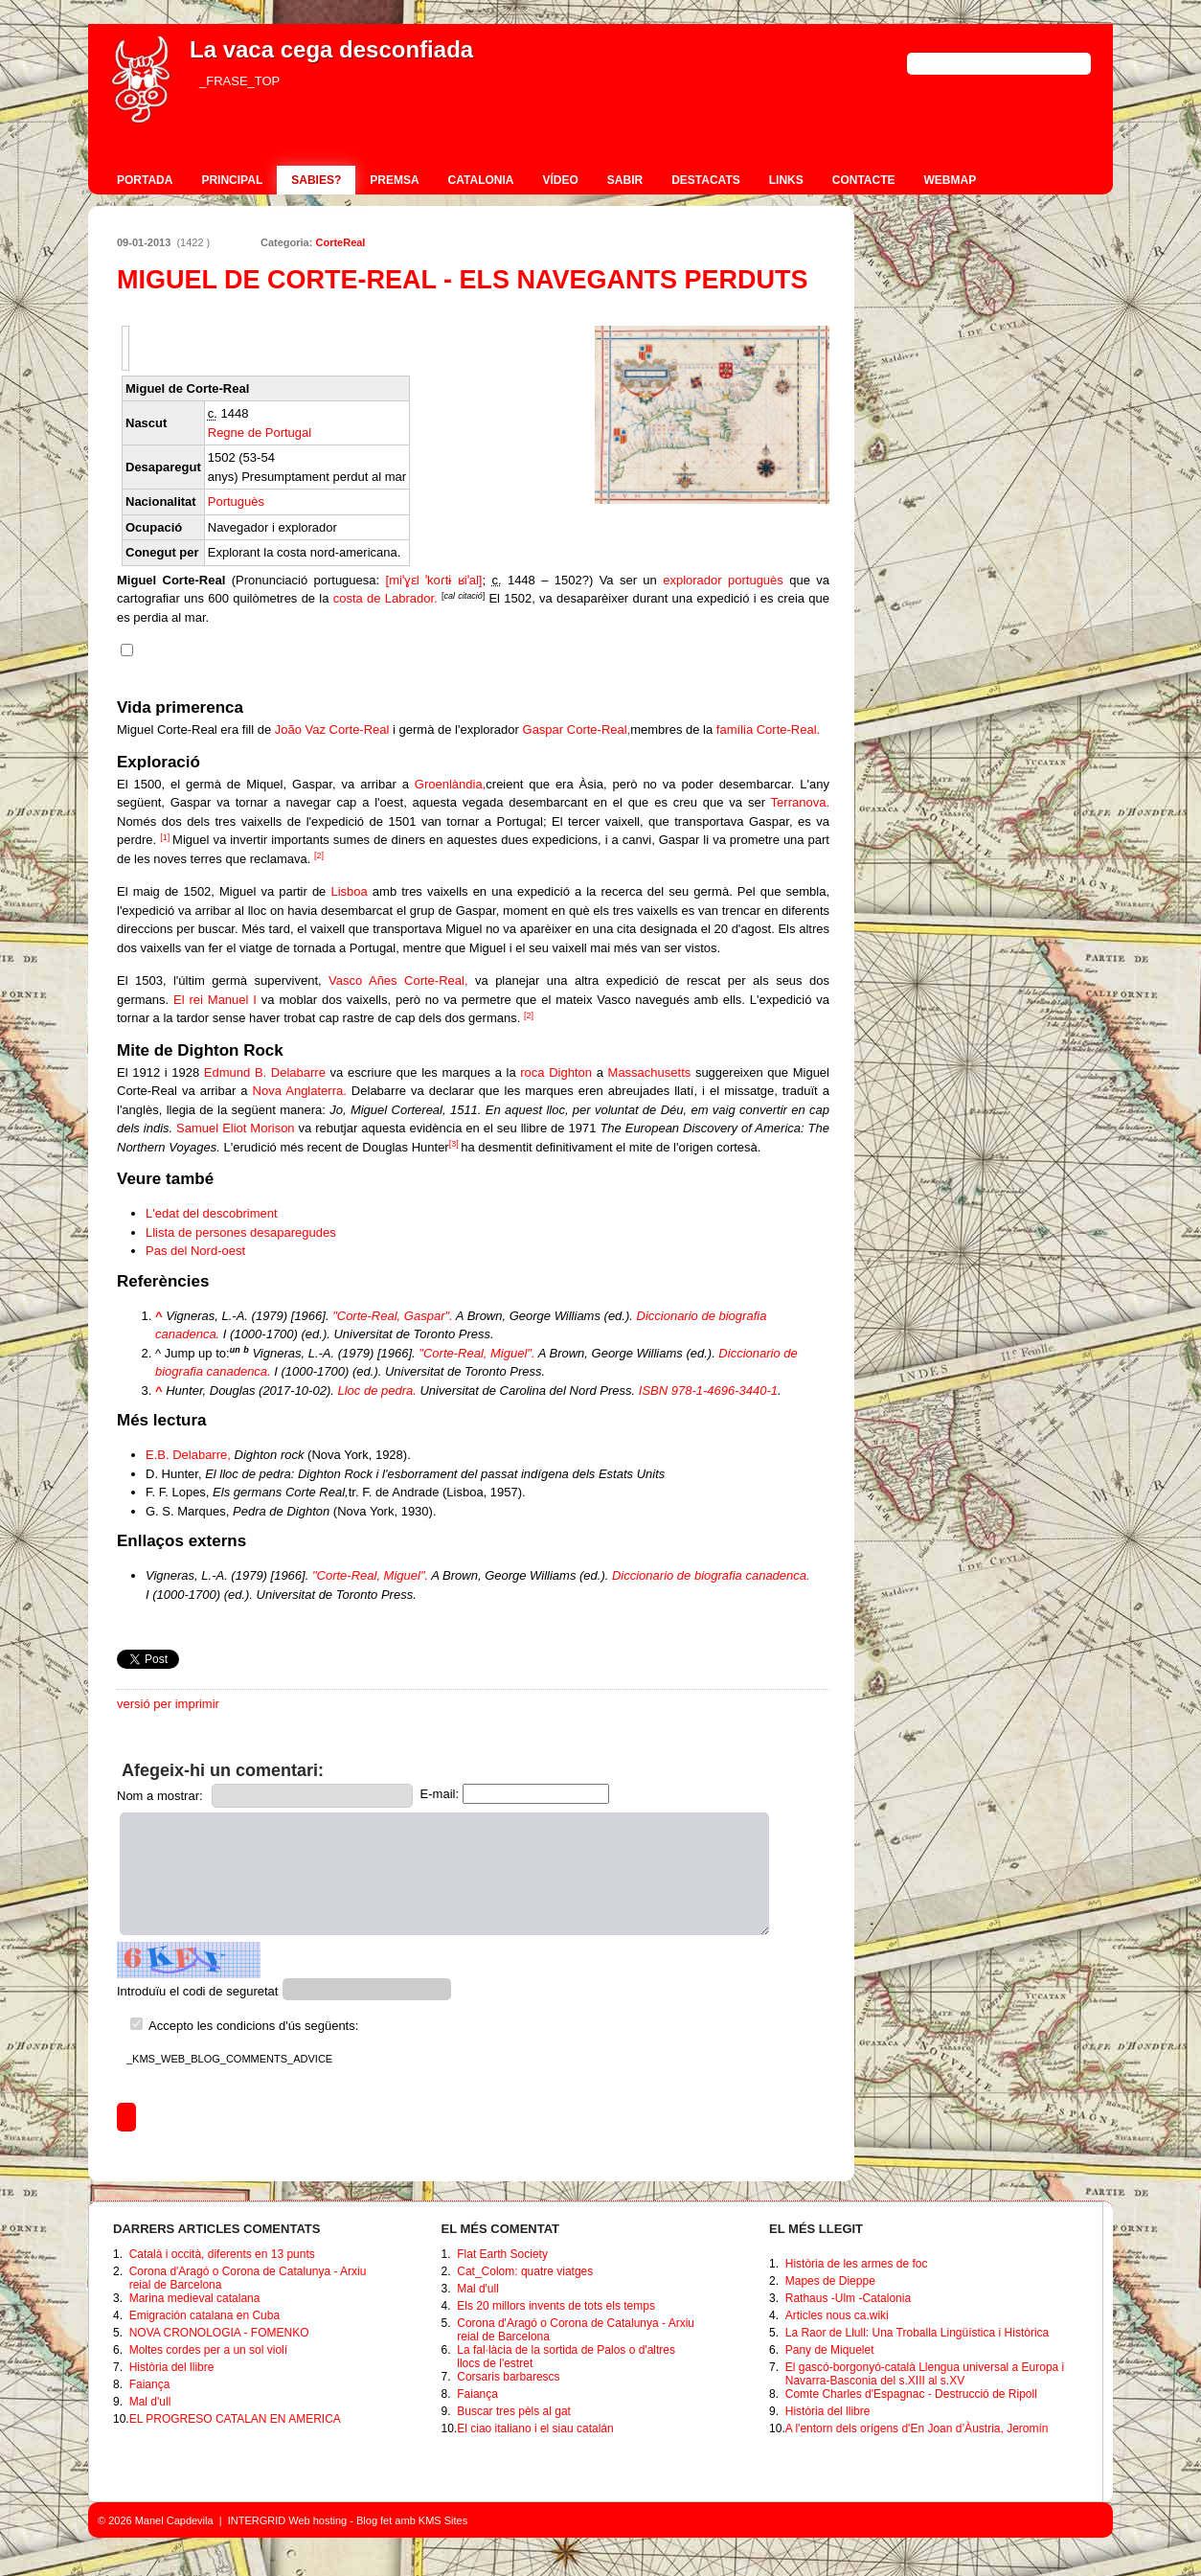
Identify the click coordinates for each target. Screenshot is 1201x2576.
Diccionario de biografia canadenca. (711, 1575)
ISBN (653, 1390)
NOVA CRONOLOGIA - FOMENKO (219, 2332)
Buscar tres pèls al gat (514, 2411)
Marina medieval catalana (195, 2298)
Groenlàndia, (450, 784)
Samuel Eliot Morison (235, 1128)
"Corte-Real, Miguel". (476, 1353)
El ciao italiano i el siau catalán (535, 2428)
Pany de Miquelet (829, 2350)
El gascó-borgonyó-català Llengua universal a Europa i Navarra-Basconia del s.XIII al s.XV (925, 2373)
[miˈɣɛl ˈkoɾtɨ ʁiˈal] (434, 580)
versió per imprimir (168, 1704)
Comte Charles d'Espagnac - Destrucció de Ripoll (911, 2394)
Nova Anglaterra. (300, 1090)
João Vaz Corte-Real (332, 729)
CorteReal (340, 242)
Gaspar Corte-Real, (577, 729)
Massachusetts (649, 1072)
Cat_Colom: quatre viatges (525, 2271)
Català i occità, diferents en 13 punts (222, 2254)
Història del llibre (172, 2367)
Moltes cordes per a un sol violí (208, 2350)
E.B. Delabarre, (188, 1455)
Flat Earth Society (502, 2254)
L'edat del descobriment (212, 1213)
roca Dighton (556, 1072)
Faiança (149, 2384)
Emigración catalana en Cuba (204, 2315)
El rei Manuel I (215, 999)
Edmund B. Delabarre (265, 1072)
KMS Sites (443, 2520)
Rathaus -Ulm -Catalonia (848, 2298)
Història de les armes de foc (856, 2263)
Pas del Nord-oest (195, 1250)
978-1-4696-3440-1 (724, 1390)
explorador (692, 580)
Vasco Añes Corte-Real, (398, 980)
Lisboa (348, 891)
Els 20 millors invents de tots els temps (556, 2306)
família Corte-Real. (768, 729)
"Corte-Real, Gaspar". (392, 1316)
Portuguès (236, 501)
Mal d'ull (150, 2401)
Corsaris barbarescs (508, 2376)
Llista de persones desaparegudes (241, 1232)
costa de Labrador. (385, 598)
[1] (165, 837)
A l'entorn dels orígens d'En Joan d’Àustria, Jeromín (917, 2428)
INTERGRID (257, 2520)
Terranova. (800, 802)
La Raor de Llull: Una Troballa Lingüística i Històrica (917, 2332)
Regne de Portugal (259, 432)
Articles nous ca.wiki (837, 2315)
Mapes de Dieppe (830, 2281)
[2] (319, 855)
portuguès (755, 580)
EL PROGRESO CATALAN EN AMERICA (235, 2419)
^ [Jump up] (159, 1316)
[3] (454, 1144)
